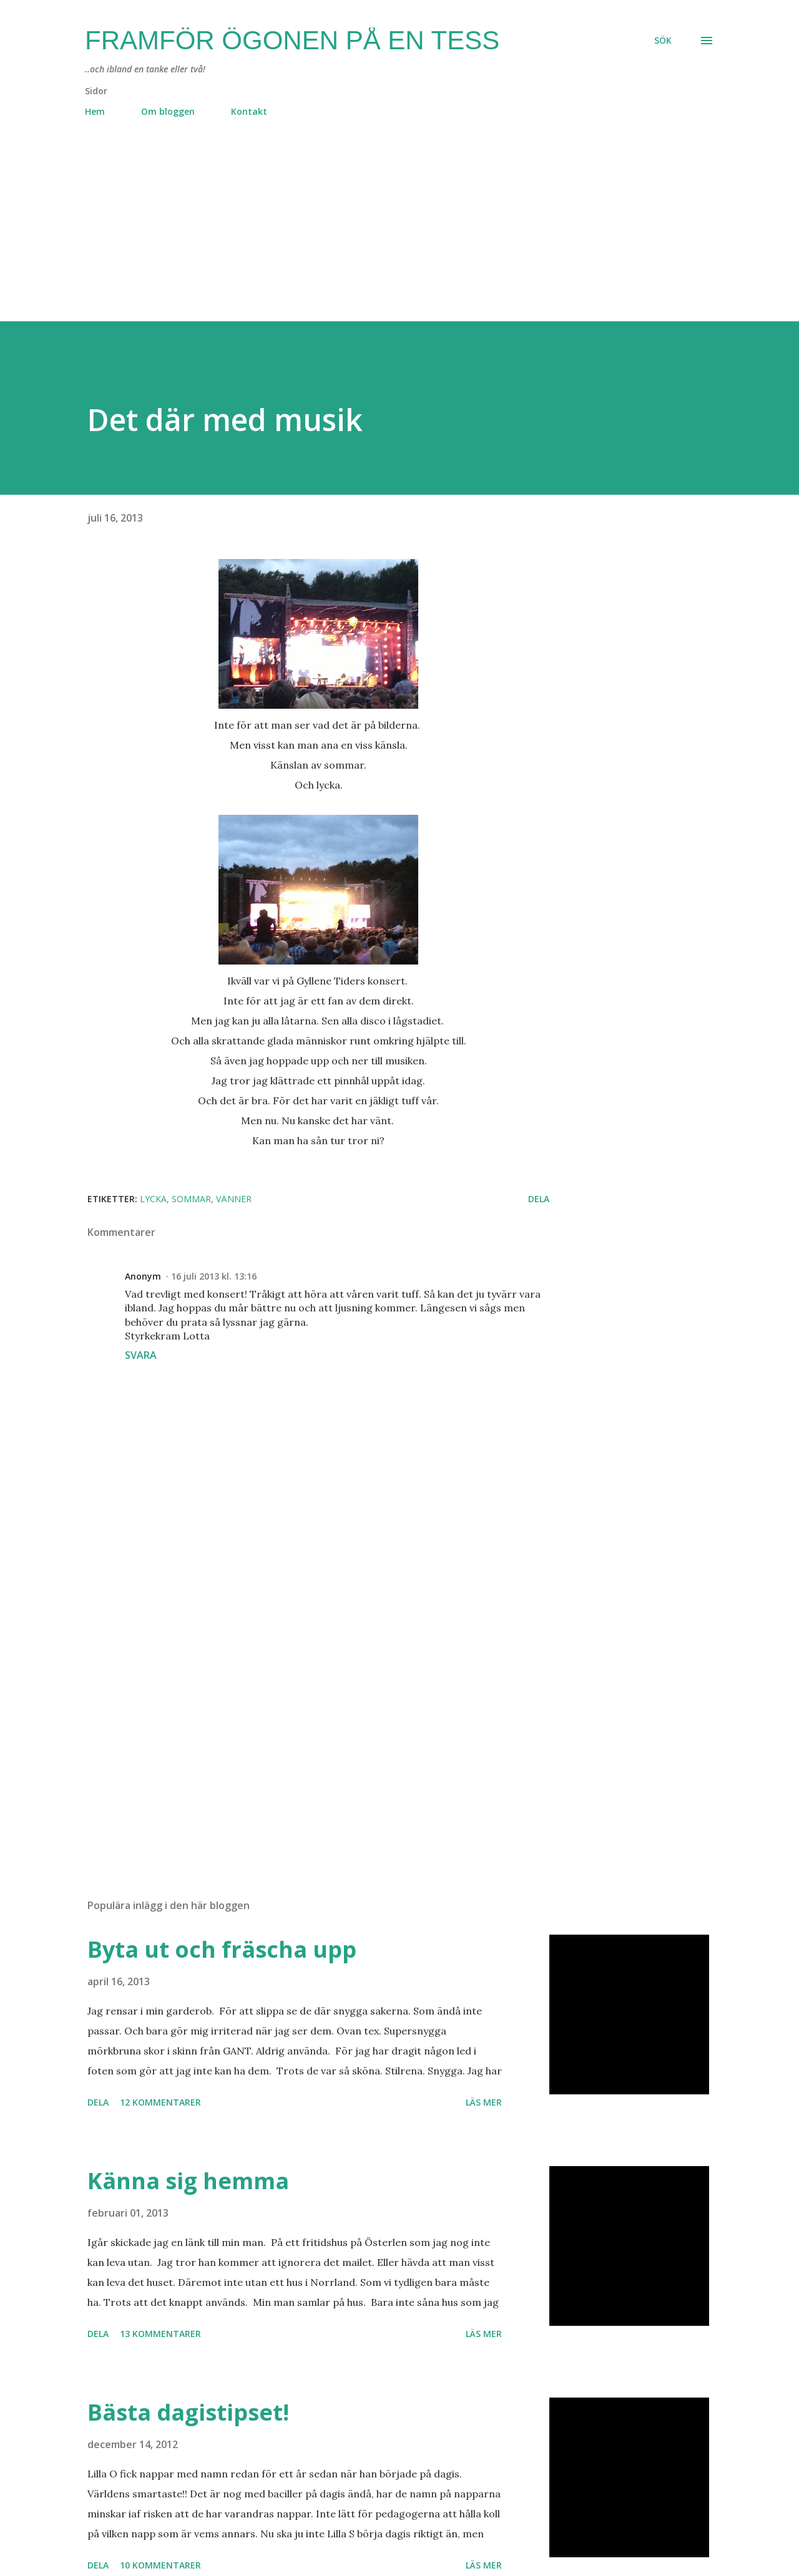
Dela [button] (538, 1199)
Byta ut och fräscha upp (221, 1949)
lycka (153, 1199)
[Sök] (663, 40)
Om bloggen (168, 111)
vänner (234, 1199)
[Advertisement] (374, 234)
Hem (95, 111)
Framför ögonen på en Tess (292, 40)
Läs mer (484, 2102)
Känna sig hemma (188, 2180)
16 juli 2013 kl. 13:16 (214, 1276)
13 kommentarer (160, 2334)
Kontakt (249, 111)
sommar (191, 1199)
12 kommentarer (160, 2102)
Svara (141, 1355)
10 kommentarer (160, 2565)
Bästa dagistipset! (188, 2412)
